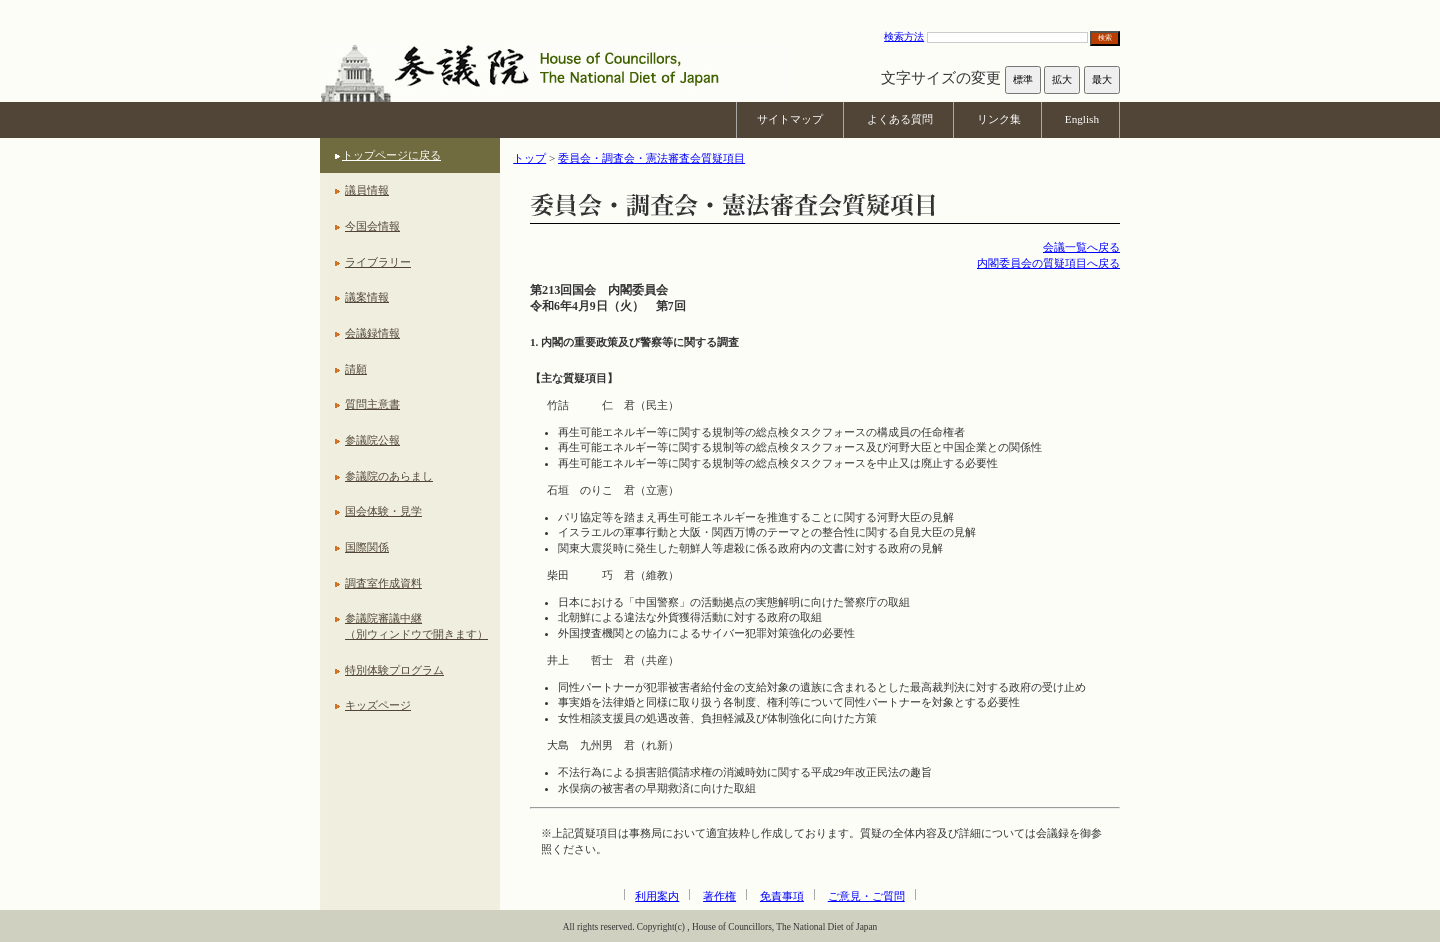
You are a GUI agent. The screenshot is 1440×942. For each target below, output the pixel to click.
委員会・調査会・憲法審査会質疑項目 (651, 158)
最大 (1102, 79)
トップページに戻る (391, 155)
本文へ (720, 9)
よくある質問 (900, 119)
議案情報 (367, 297)
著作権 (719, 896)
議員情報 (367, 190)
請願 (356, 369)
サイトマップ (790, 119)
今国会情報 (372, 226)
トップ (529, 158)
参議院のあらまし (389, 476)
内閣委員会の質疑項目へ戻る (1048, 263)
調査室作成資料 (383, 583)
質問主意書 (372, 404)
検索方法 (904, 36)
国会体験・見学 (383, 511)
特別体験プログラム (394, 670)
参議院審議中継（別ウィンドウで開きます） (416, 626)
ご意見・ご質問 (866, 896)
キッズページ (378, 705)
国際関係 (367, 547)
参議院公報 (372, 440)
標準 (1023, 79)
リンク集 (999, 119)
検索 (1105, 37)
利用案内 (657, 896)
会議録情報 (372, 333)
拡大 (1062, 79)
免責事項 (782, 896)
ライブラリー (378, 262)
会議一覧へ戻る (1081, 247)
